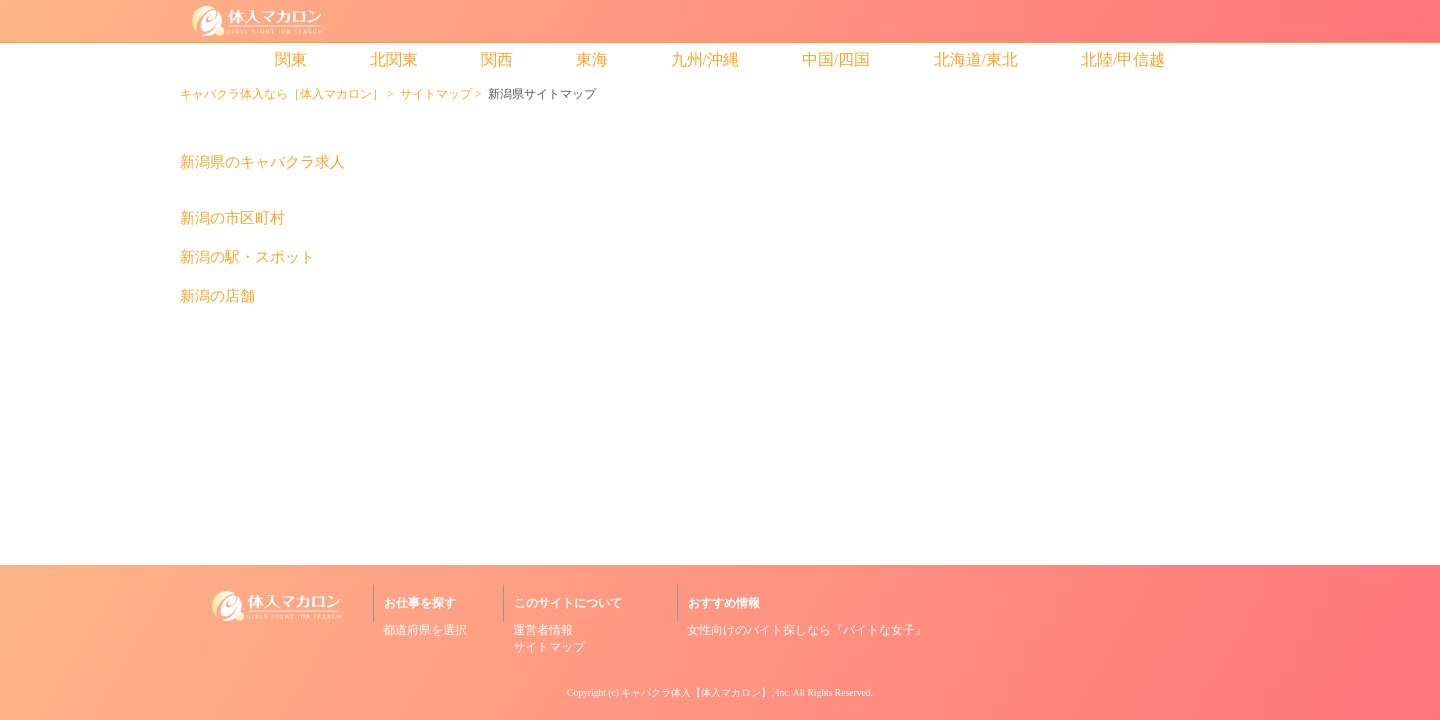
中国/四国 (836, 59)
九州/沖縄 (705, 59)
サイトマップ (436, 94)
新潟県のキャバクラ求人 (262, 162)
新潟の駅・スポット (247, 257)
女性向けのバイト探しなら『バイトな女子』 (807, 630)
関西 (497, 59)
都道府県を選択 (425, 630)
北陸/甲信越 (1123, 59)
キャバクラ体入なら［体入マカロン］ (282, 94)
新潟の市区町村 (232, 218)
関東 (291, 59)
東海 (592, 59)
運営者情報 (543, 630)
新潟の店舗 (217, 296)
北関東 (394, 59)
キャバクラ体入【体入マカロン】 (696, 692)
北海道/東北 (976, 59)
